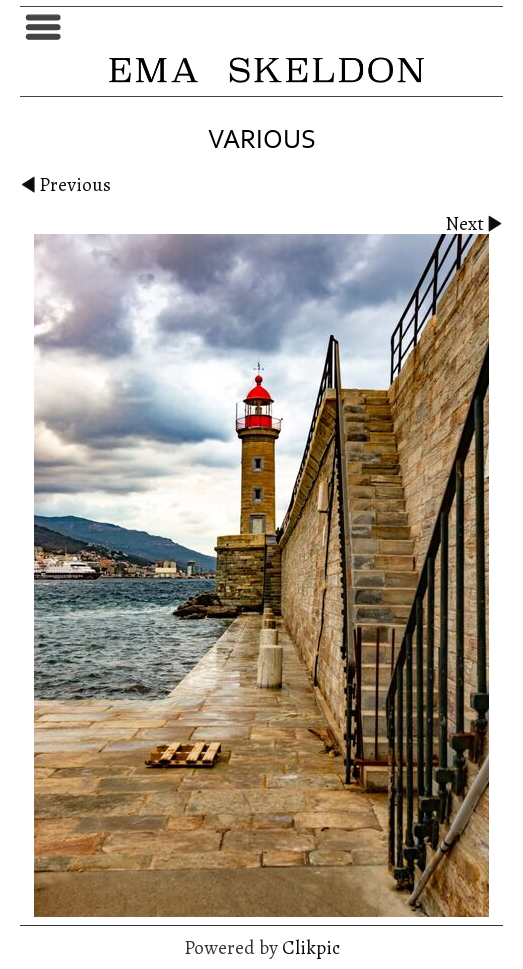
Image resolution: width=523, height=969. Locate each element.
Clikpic (311, 947)
